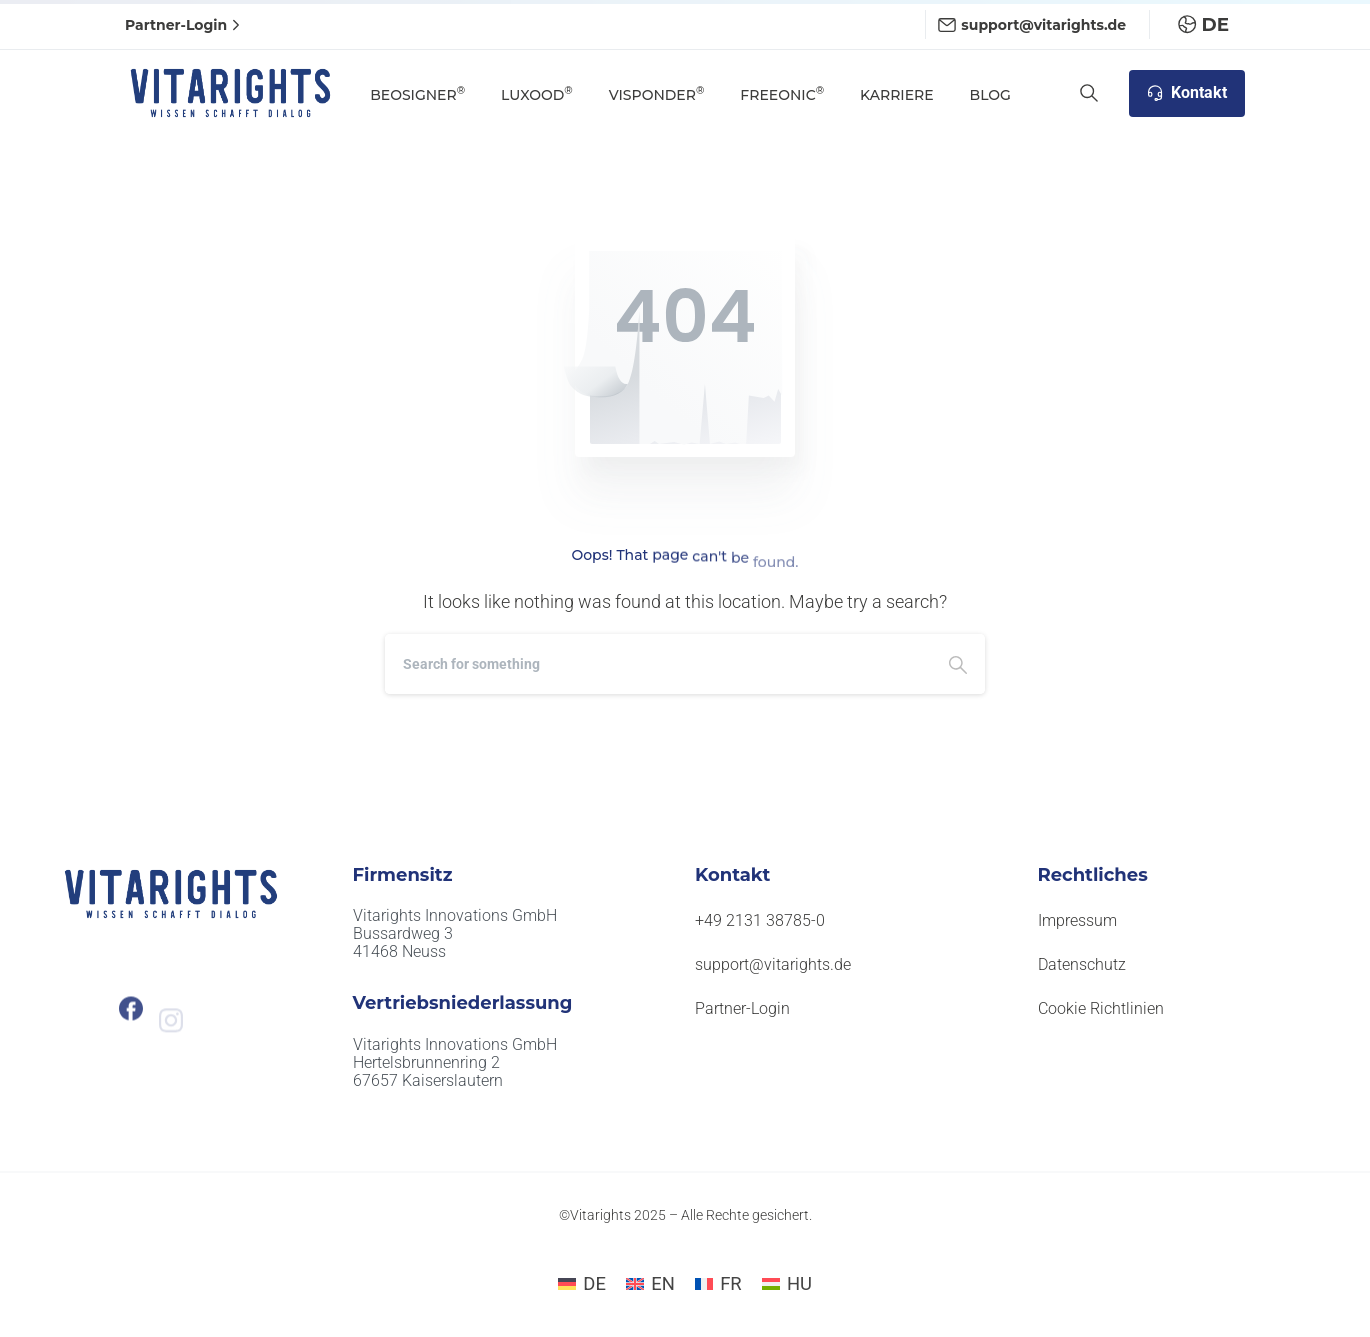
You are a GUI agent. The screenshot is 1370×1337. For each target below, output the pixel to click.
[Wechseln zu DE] (582, 1284)
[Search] (658, 664)
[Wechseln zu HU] (787, 1284)
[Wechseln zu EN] (650, 1284)
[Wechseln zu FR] (718, 1284)
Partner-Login (185, 25)
